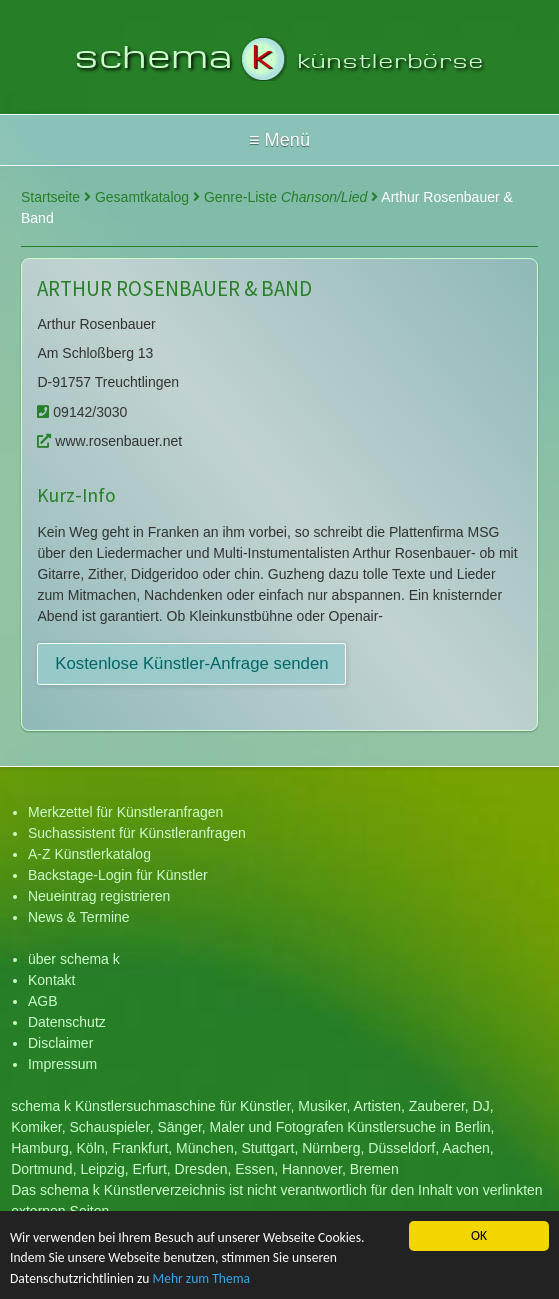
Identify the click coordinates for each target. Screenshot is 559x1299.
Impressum (62, 1064)
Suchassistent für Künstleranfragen (137, 833)
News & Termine (79, 917)
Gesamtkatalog (147, 197)
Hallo (279, 140)
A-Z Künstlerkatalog (89, 854)
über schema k (74, 959)
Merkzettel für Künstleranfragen (125, 812)
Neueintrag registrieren (99, 896)
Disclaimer (60, 1043)
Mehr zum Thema (202, 1279)
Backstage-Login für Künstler (118, 875)
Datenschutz (67, 1022)
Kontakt (51, 980)
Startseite (56, 197)
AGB (43, 1001)
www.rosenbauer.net (109, 441)
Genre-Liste (291, 197)
